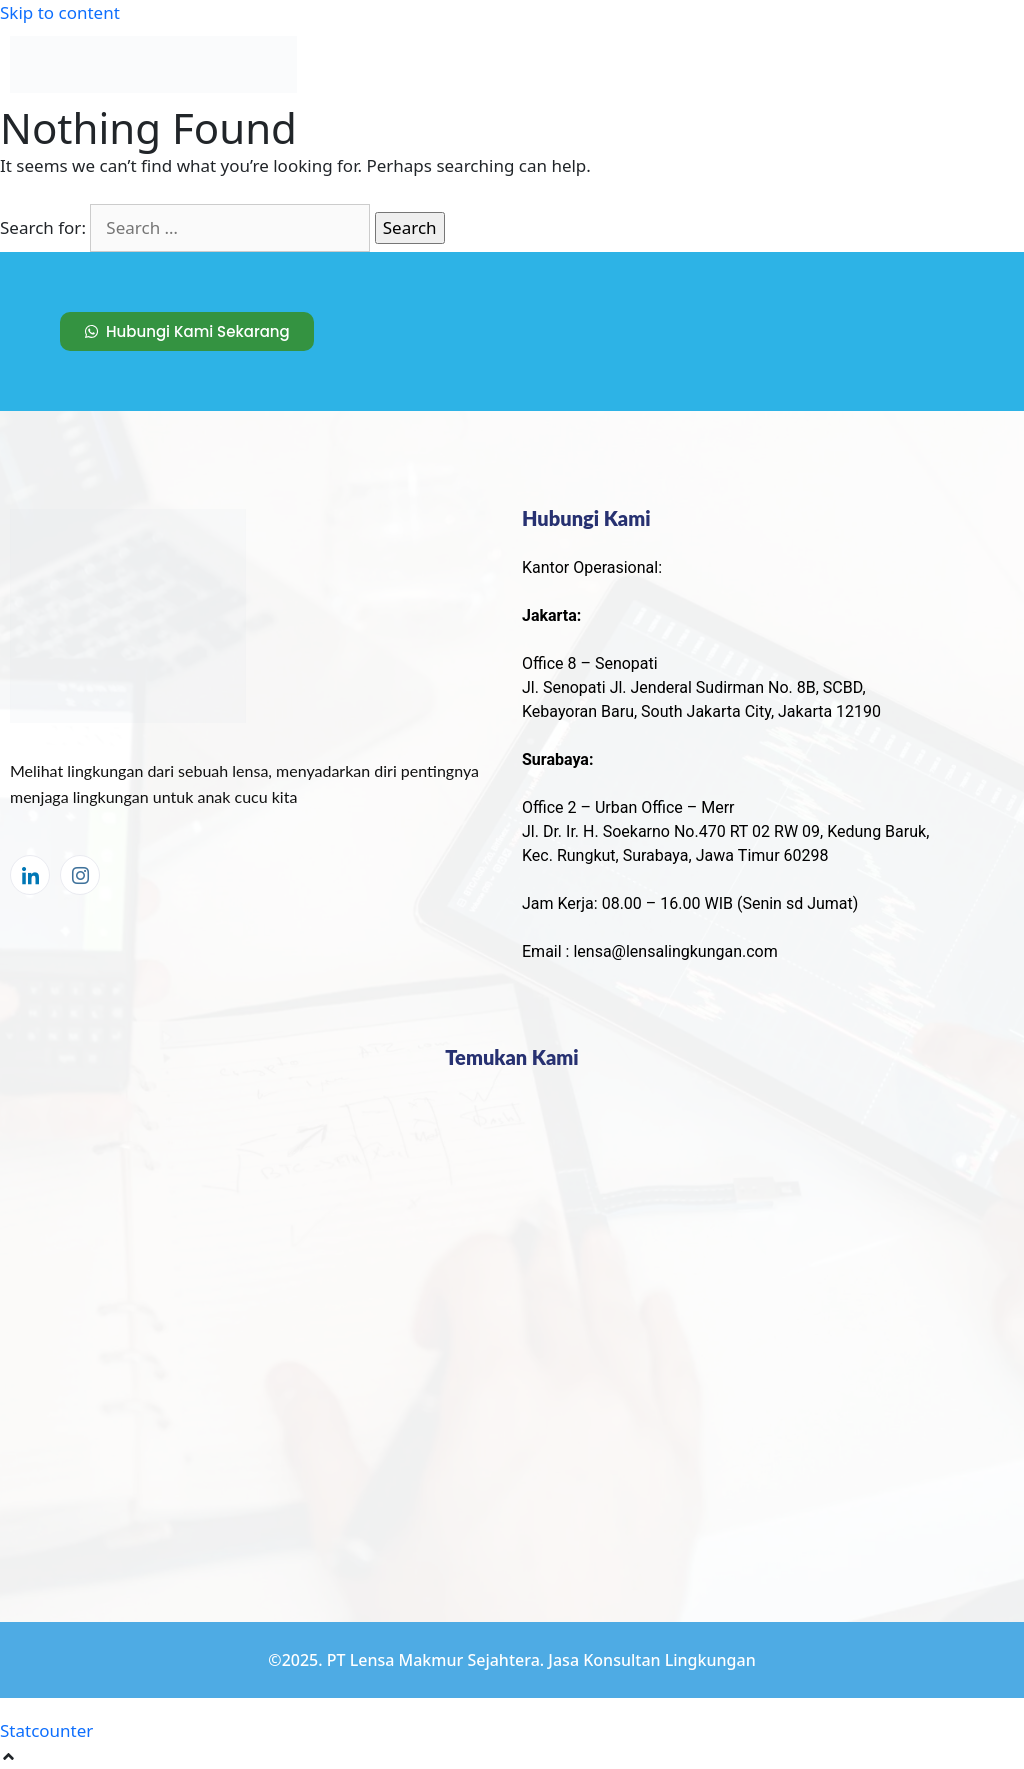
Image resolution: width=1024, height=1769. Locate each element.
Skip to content (60, 12)
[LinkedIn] (30, 875)
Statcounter (46, 1730)
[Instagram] (80, 875)
